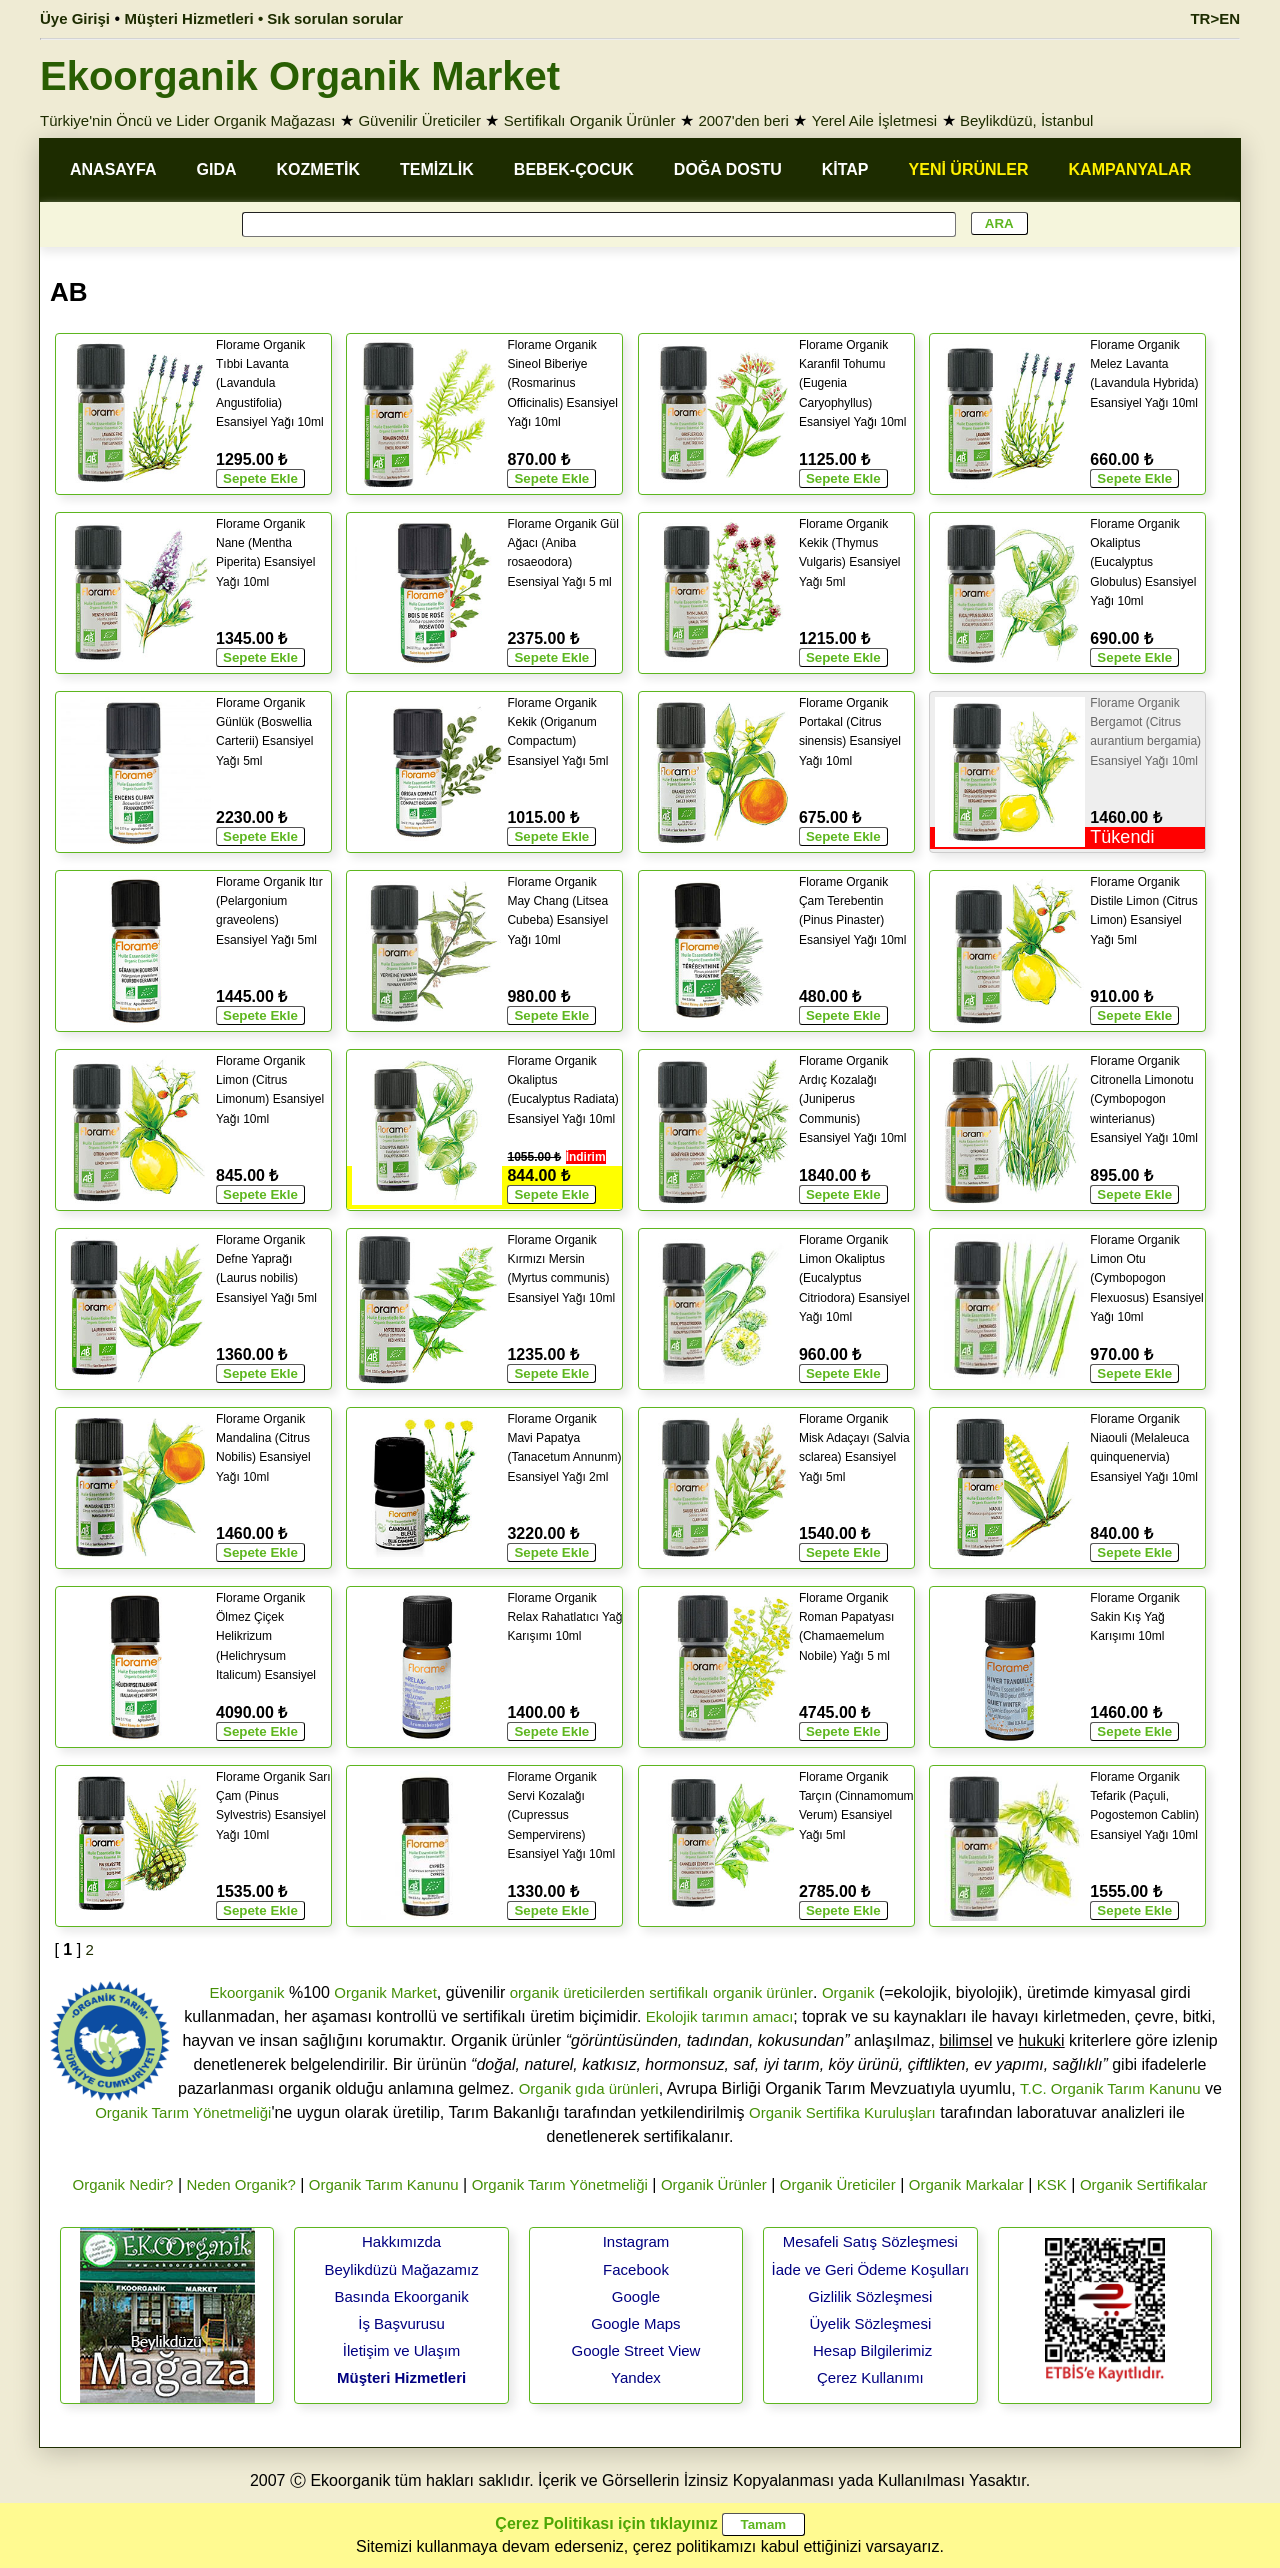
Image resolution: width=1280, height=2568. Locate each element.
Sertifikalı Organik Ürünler (590, 120)
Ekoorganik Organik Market (300, 76)
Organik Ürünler (714, 2184)
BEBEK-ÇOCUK (574, 169)
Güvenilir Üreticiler (419, 120)
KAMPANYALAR (1130, 169)
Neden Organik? (241, 2184)
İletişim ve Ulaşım (402, 2350)
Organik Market (385, 1992)
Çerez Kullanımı (870, 2377)
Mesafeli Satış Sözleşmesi (870, 2241)
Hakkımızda (401, 2241)
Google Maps (635, 2323)
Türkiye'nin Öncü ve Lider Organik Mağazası (188, 120)
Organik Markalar (966, 2184)
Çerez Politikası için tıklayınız (606, 2523)
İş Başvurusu (401, 2323)
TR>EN (1215, 18)
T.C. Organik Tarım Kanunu (1110, 2088)
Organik (848, 1992)
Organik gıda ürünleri (589, 2088)
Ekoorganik (246, 1992)
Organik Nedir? (123, 2184)
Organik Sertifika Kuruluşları (842, 2112)
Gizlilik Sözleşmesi (870, 2296)
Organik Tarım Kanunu (384, 2184)
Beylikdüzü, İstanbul (1026, 120)
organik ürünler (763, 1992)
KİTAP (845, 169)
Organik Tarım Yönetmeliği (183, 2112)
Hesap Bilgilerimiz (872, 2350)
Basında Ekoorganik (401, 2296)
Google (636, 2296)
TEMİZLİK (437, 169)
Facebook (636, 2269)
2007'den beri (743, 120)
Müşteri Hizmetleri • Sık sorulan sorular (264, 18)
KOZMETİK (319, 169)
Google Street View (635, 2350)
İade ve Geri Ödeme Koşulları (871, 2269)
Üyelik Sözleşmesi (871, 2323)
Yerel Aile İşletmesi (874, 120)
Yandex (636, 2377)
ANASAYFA (113, 169)
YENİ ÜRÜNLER (969, 169)
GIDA (217, 169)
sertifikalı (678, 1992)
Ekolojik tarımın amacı (720, 2016)
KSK (1052, 2184)
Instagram (636, 2241)
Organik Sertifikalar (1144, 2184)
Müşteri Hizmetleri (401, 2377)
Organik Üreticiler (838, 2184)
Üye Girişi (75, 18)
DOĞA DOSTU (728, 169)
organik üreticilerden (577, 1992)
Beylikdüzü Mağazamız (401, 2269)
